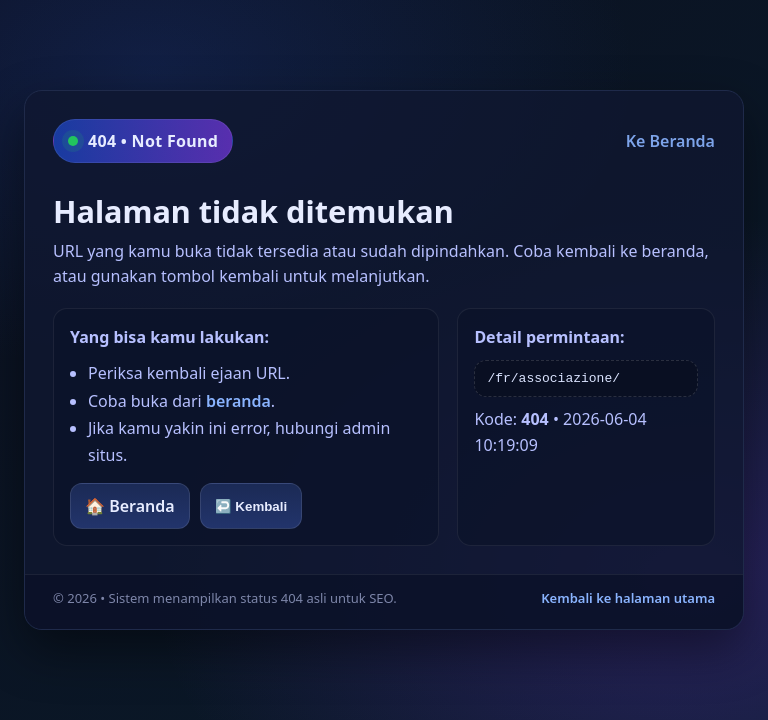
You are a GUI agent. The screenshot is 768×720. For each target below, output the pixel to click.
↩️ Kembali (251, 506)
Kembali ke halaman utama (628, 598)
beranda (238, 401)
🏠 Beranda (130, 506)
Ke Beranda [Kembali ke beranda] (670, 141)
